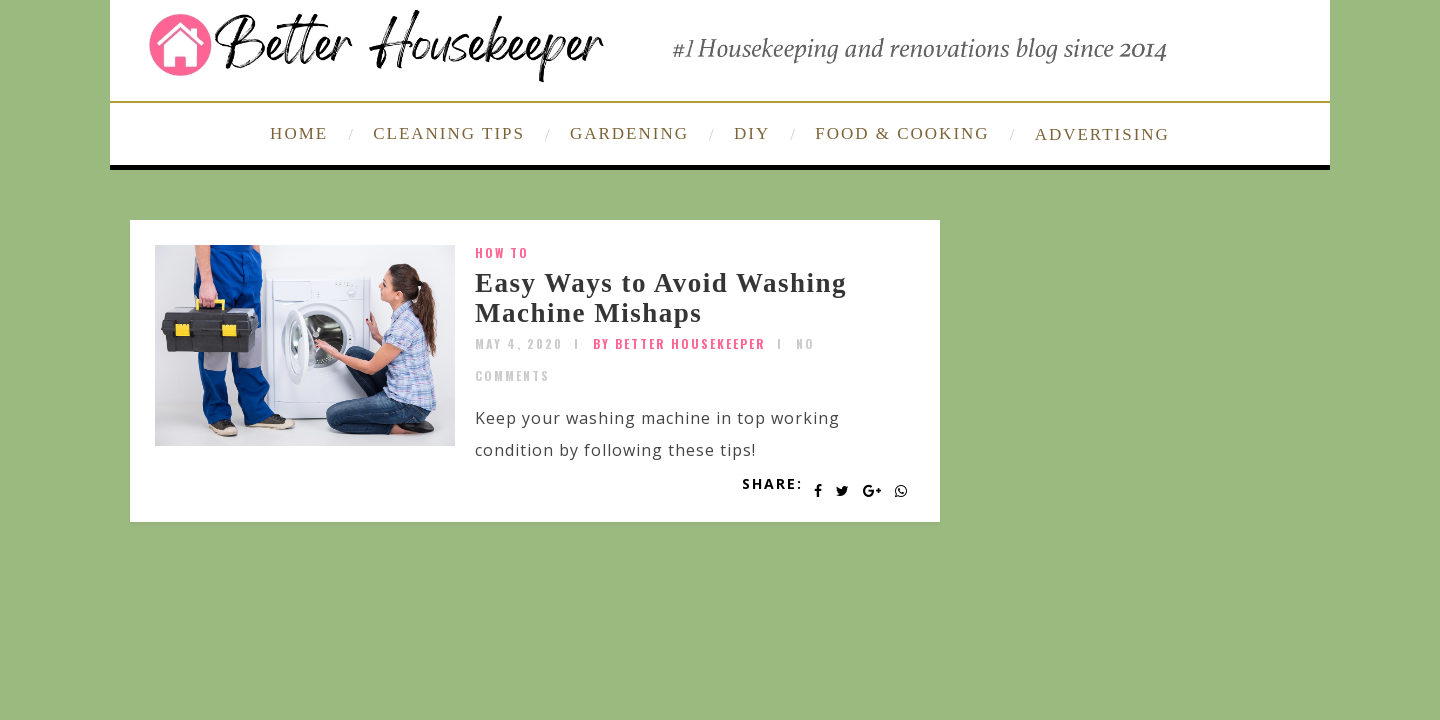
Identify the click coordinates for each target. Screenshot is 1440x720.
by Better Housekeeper (679, 343)
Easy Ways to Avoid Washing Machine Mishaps (661, 298)
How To (502, 252)
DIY (752, 133)
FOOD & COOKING (902, 133)
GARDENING (629, 133)
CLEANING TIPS (449, 133)
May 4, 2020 (519, 343)
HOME (299, 133)
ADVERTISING (1102, 134)
